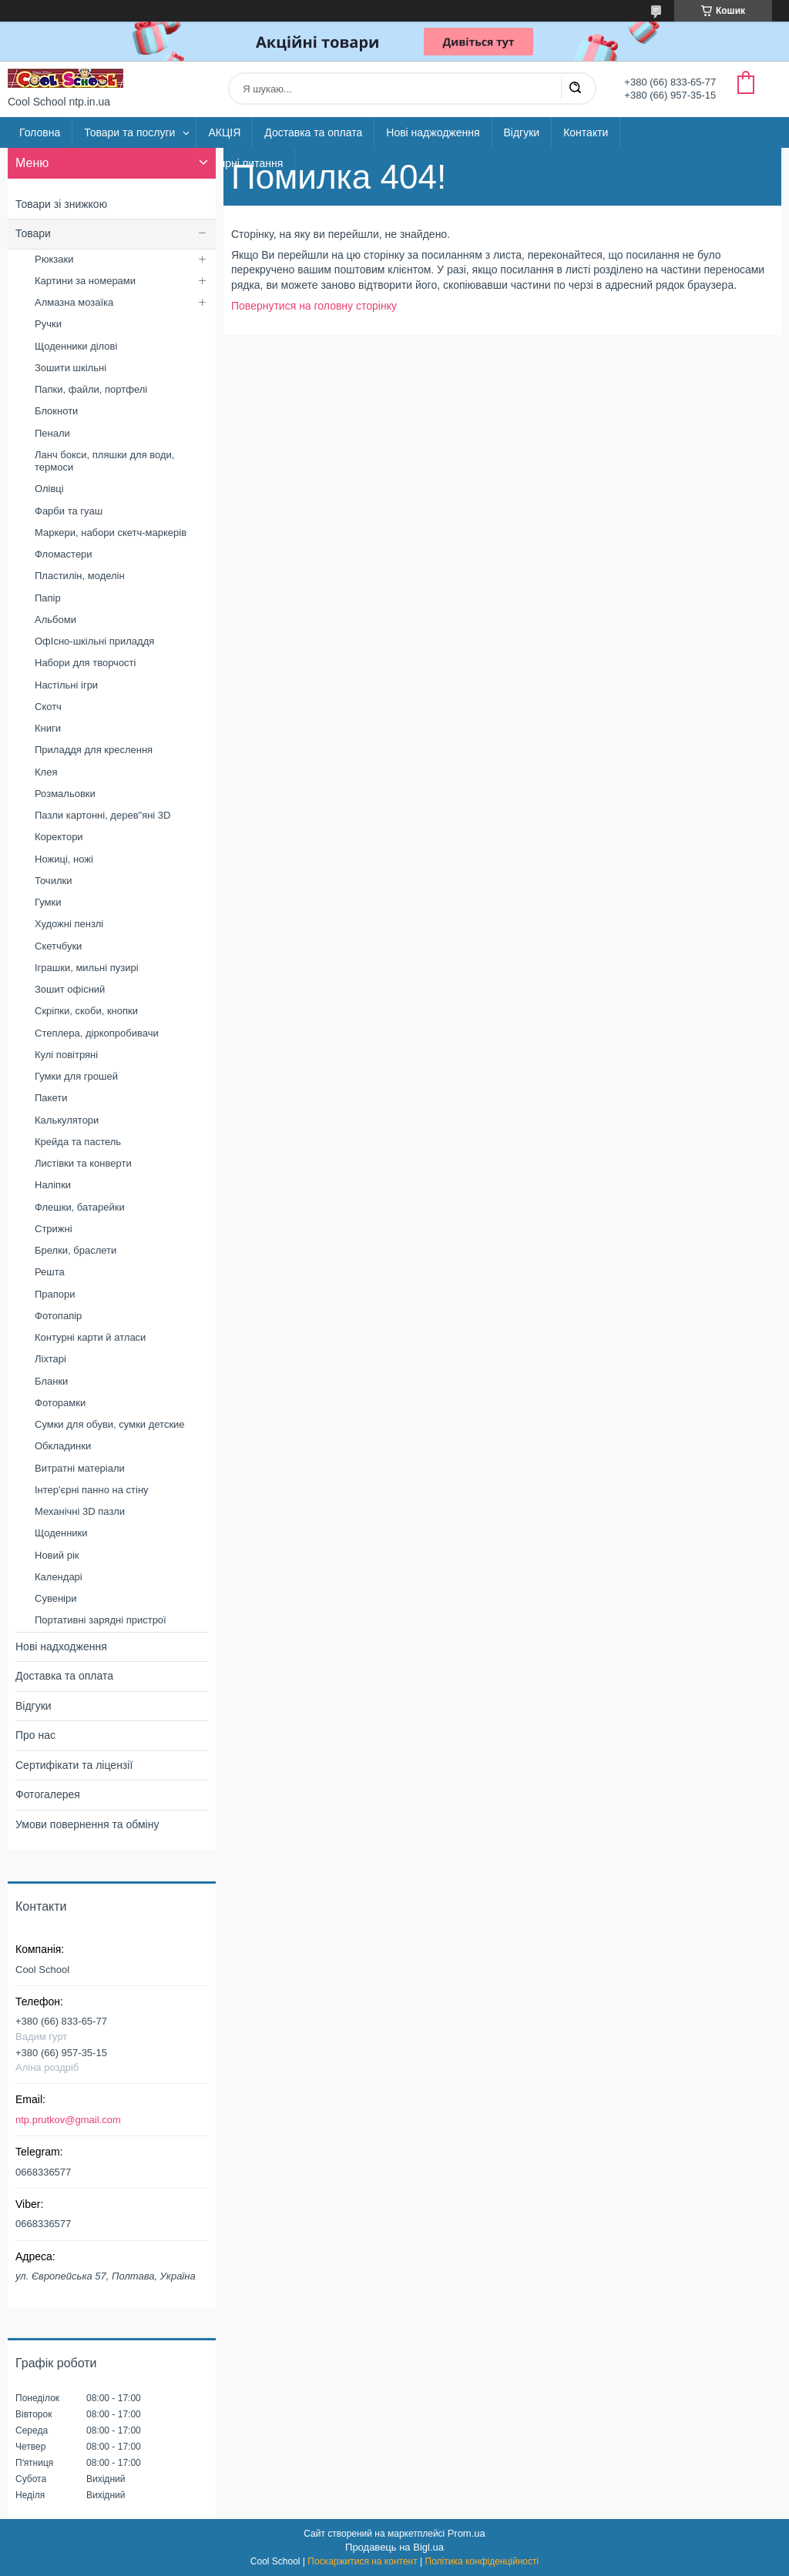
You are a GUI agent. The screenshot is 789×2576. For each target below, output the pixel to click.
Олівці (49, 488)
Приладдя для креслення (94, 749)
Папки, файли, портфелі (91, 389)
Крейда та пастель (78, 1141)
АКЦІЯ (224, 132)
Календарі (58, 1577)
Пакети (51, 1098)
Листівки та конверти (83, 1163)
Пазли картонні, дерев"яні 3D (103, 815)
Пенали (52, 433)
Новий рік (57, 1555)
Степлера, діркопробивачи (97, 1033)
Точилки (53, 880)
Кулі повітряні (66, 1054)
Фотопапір (58, 1315)
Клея (46, 772)
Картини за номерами (85, 280)
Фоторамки (60, 1403)
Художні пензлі (69, 924)
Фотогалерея (47, 1794)
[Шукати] (575, 88)
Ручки (48, 324)
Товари (33, 233)
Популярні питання (235, 163)
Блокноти (56, 411)
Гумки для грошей (76, 1076)
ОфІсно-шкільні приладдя (94, 641)
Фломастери (63, 554)
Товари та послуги (129, 132)
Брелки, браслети (75, 1250)
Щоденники (61, 1533)
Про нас (35, 1735)
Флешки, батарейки (80, 1207)
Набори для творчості (85, 662)
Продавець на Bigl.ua (394, 2547)
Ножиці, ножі (64, 859)
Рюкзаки (54, 259)
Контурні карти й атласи (90, 1337)
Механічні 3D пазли (80, 1511)
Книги (48, 728)
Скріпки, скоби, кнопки (86, 1011)
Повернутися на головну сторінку (314, 306)
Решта (50, 1272)
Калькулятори (67, 1120)
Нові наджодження (432, 132)
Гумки (48, 902)
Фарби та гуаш (68, 511)
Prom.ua (466, 2533)
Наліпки (53, 1185)
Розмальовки (65, 793)
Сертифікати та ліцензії (74, 1765)
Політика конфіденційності (482, 2561)
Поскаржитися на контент (362, 2561)
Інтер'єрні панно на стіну (92, 1490)
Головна (39, 132)
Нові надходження (61, 1646)
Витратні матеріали (80, 1468)
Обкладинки (63, 1446)
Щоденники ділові (76, 346)
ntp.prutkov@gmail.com (68, 2119)
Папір (48, 598)
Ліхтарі (50, 1359)
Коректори (59, 836)
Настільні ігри (66, 685)
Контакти (585, 132)
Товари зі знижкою (61, 204)
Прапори (55, 1294)
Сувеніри (55, 1598)
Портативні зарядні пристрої (100, 1620)
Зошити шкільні (70, 368)
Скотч (48, 706)
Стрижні (53, 1228)
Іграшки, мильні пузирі (87, 967)
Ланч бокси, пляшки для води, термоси (104, 461)
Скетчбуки (58, 946)
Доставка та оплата (313, 132)
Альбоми (55, 619)
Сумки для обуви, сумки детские (110, 1424)
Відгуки (522, 132)
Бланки (51, 1381)
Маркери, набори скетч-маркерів (110, 532)
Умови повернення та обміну (87, 1824)
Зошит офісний (70, 989)
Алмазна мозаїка (74, 302)
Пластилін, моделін (80, 575)
